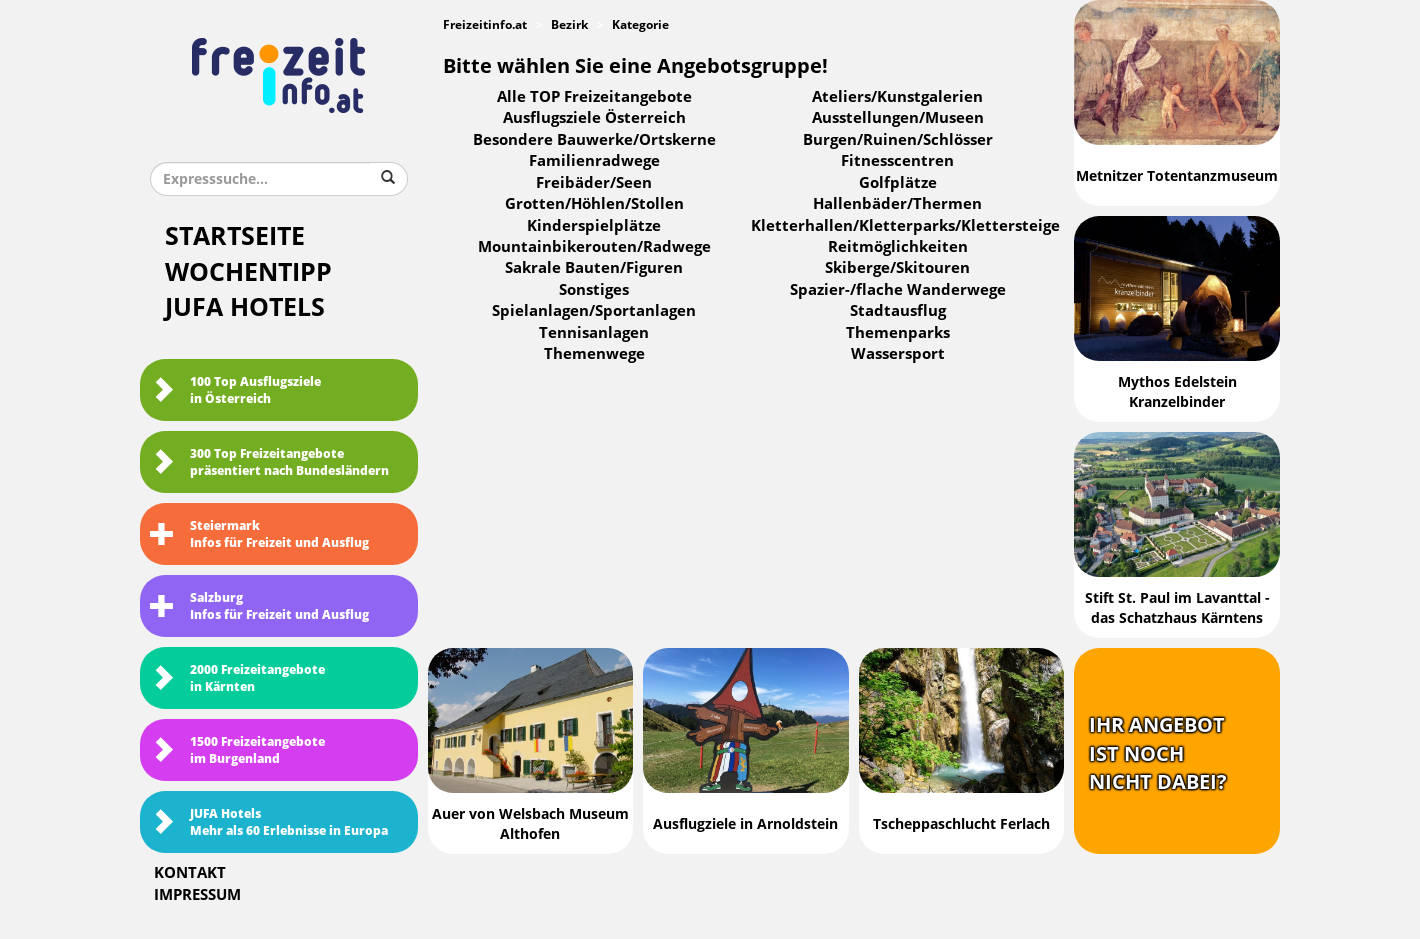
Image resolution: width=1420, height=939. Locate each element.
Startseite (235, 236)
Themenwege (594, 354)
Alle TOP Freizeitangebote (594, 97)
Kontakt (190, 873)
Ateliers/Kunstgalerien (897, 97)
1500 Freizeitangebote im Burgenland (237, 750)
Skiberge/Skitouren (897, 268)
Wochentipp (248, 272)
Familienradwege (594, 161)
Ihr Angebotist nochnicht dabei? (1158, 753)
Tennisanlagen (594, 333)
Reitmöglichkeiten (898, 247)
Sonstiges (594, 290)
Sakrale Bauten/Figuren (594, 268)
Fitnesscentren (897, 161)
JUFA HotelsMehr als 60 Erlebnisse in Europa (269, 822)
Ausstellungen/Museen (898, 118)
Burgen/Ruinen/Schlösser (898, 140)
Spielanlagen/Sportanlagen (594, 311)
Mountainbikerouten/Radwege (594, 247)
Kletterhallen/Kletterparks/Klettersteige (905, 226)
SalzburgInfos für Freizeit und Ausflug (259, 606)
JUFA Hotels (245, 307)
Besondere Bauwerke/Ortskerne (594, 140)
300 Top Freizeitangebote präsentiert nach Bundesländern (269, 462)
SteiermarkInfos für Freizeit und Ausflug (259, 534)
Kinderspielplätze (594, 226)
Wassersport (898, 354)
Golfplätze (898, 183)
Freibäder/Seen (594, 183)
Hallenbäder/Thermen (897, 204)
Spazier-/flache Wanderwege (898, 290)
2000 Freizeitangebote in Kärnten (237, 678)
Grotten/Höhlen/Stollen (594, 204)
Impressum (197, 895)
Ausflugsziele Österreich (594, 118)
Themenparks (898, 333)
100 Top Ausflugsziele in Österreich (235, 390)
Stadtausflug (898, 311)
